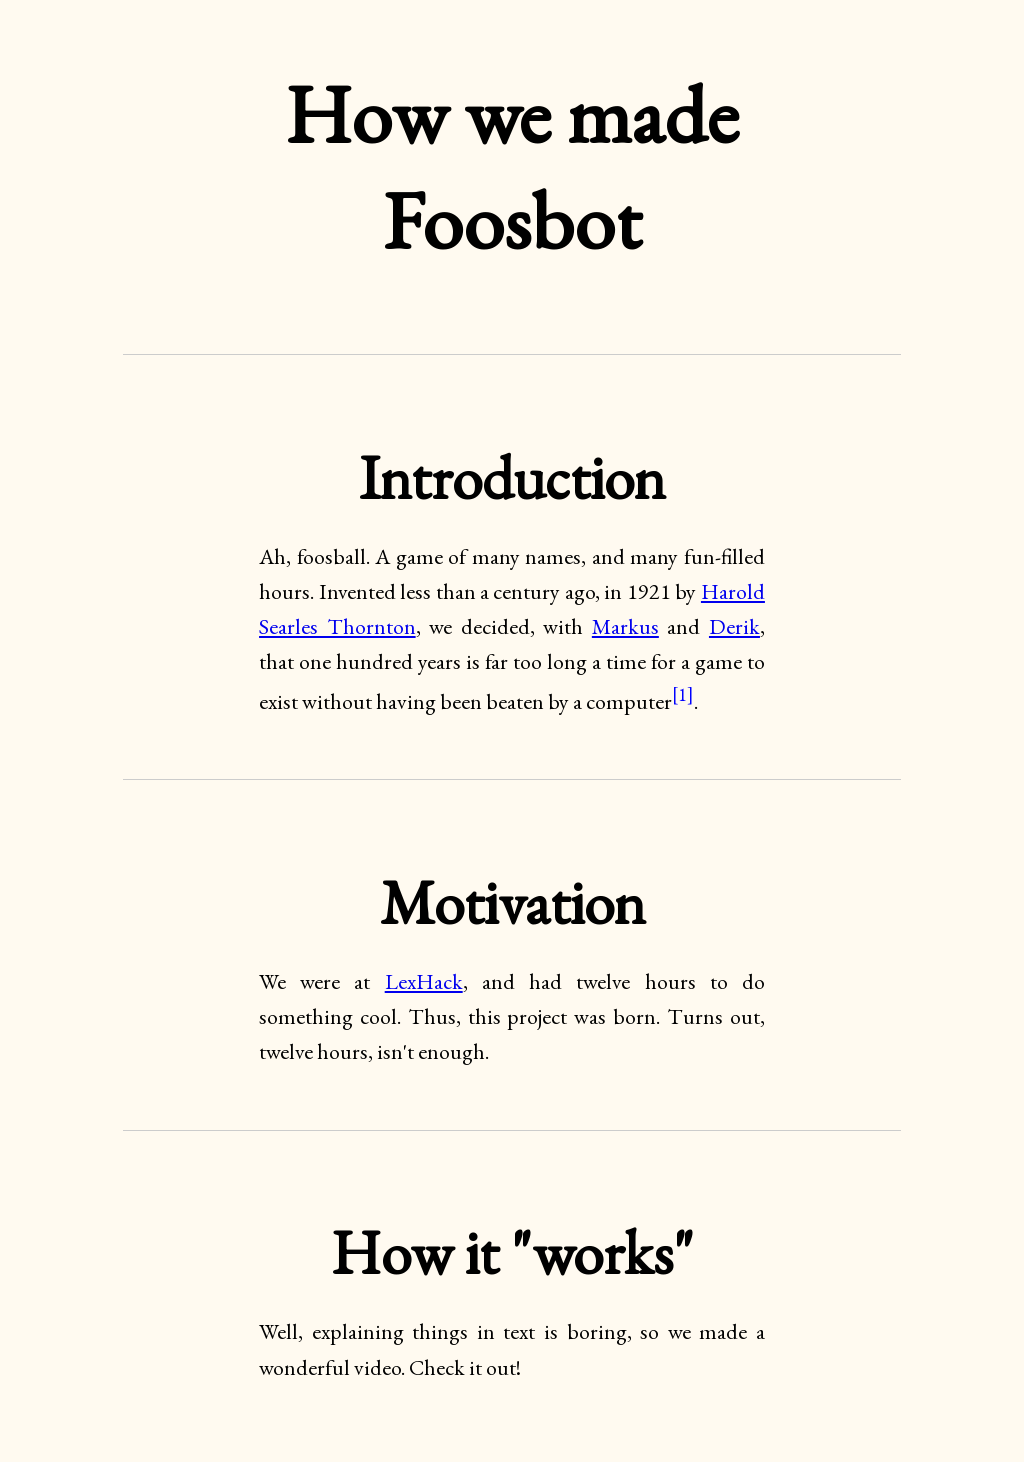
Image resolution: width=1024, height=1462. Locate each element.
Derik (734, 626)
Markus (625, 626)
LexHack (424, 981)
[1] (683, 694)
